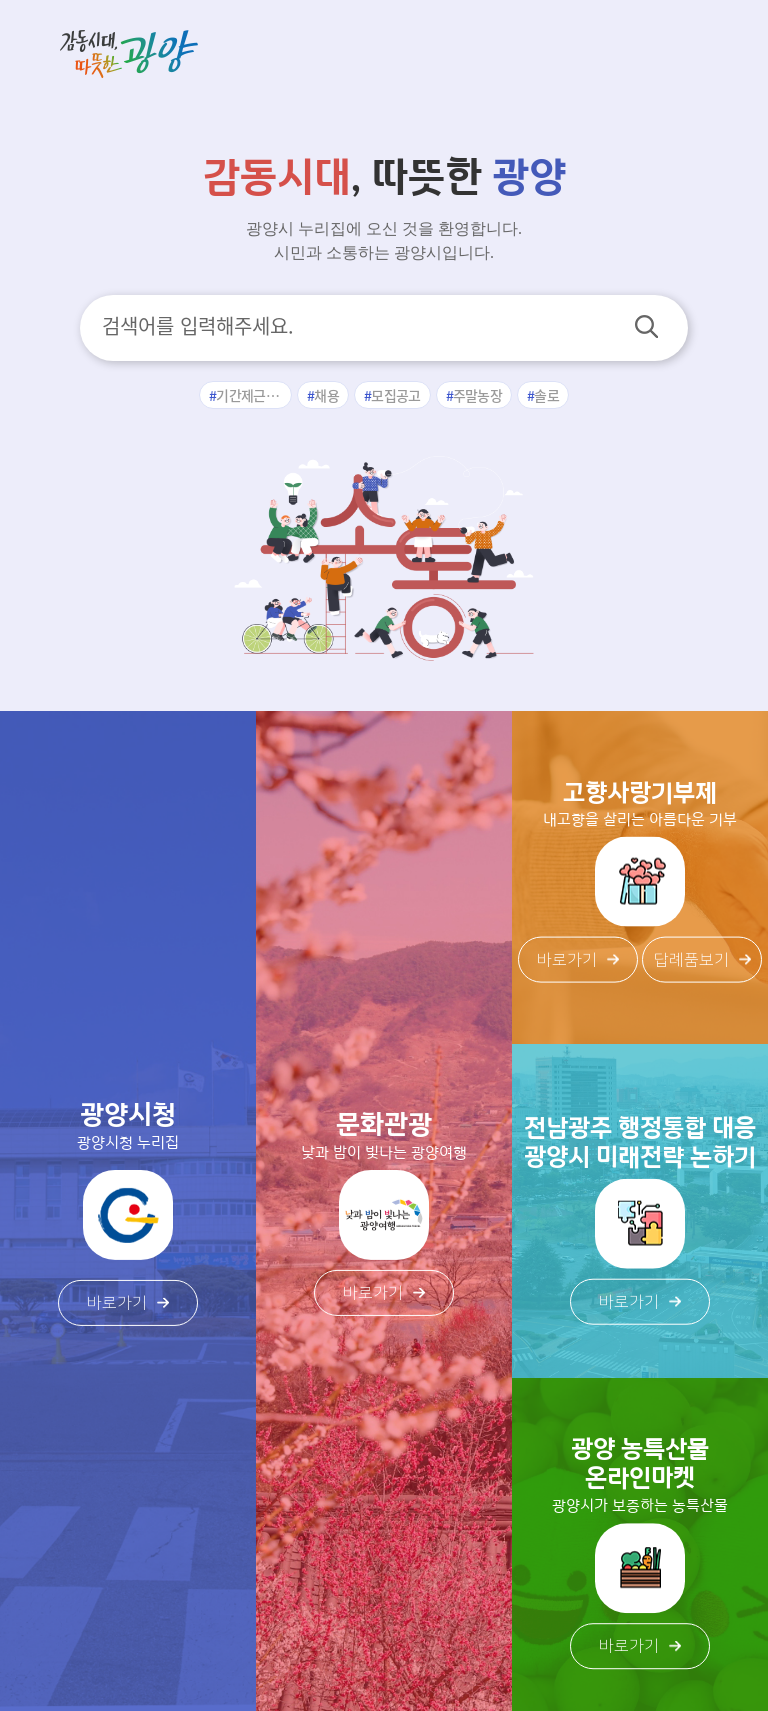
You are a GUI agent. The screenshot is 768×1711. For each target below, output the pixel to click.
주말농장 (477, 395)
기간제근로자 (253, 395)
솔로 (546, 395)
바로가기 (128, 1303)
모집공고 (395, 395)
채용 (326, 395)
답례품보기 (702, 960)
